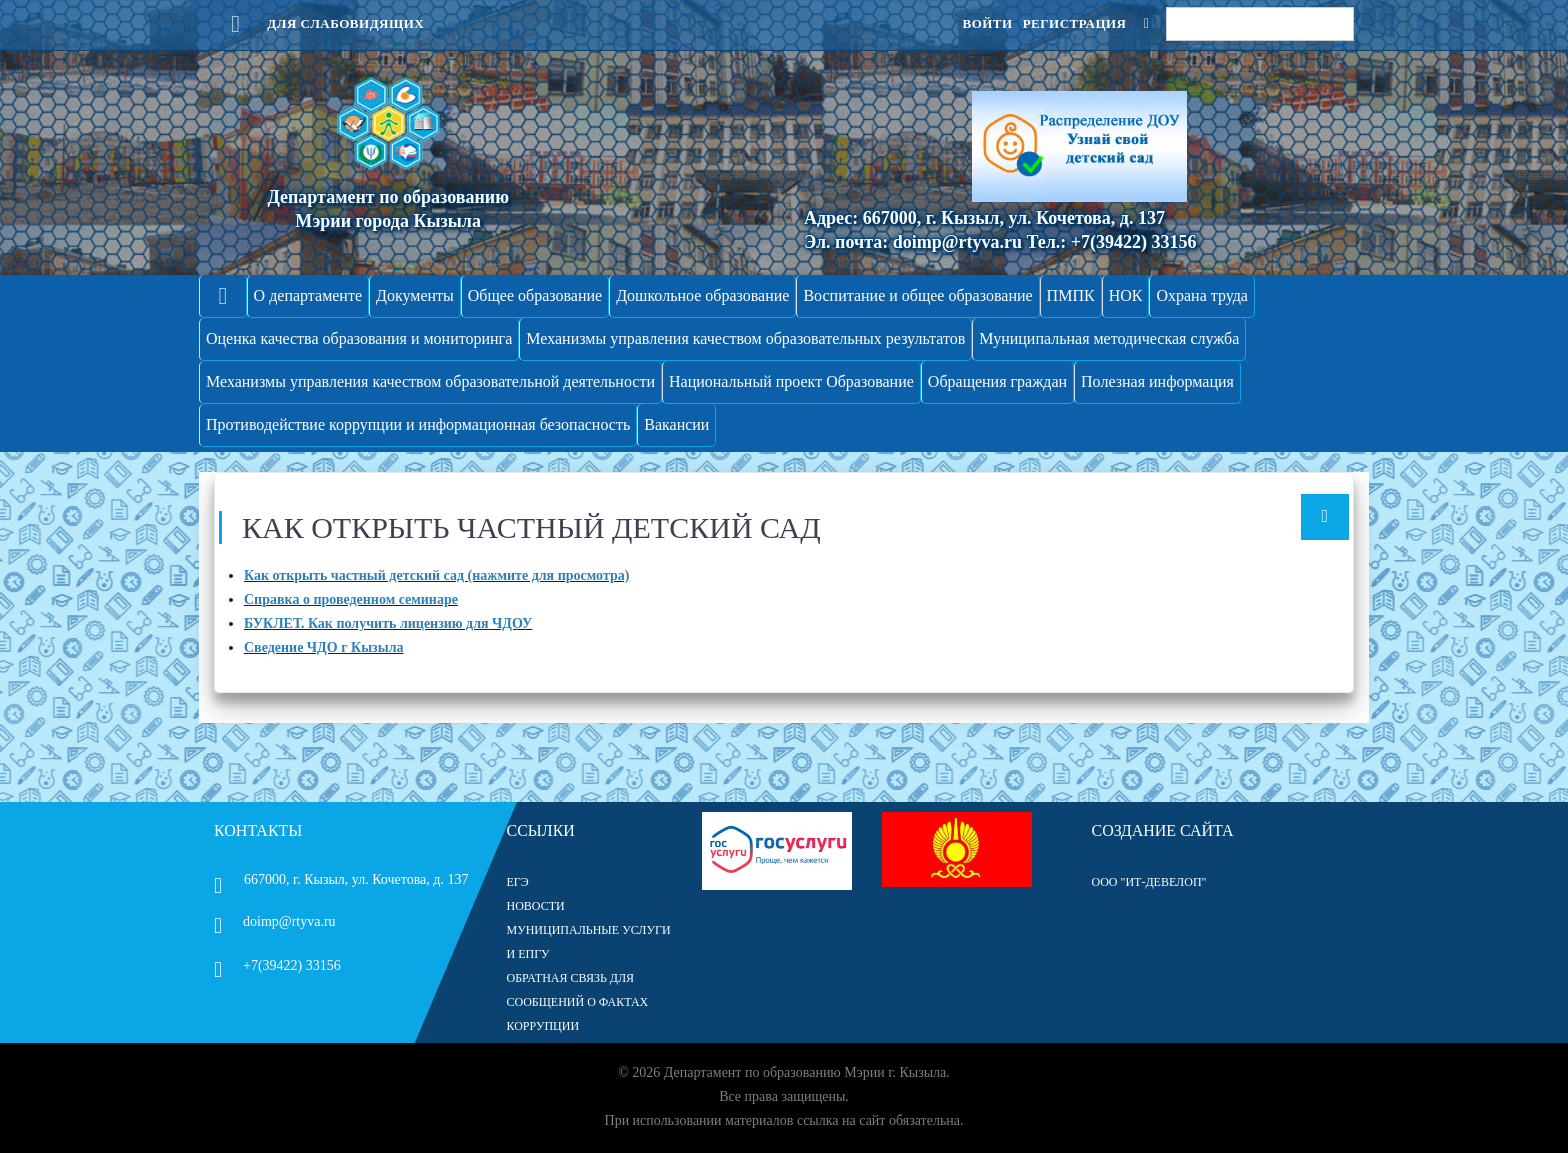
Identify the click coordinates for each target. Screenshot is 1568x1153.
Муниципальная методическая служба (1109, 338)
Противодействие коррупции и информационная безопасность (418, 424)
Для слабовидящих (319, 23)
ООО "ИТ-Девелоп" (1149, 882)
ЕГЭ (518, 882)
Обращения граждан (997, 381)
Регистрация (1075, 23)
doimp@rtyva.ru (275, 921)
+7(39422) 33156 (277, 965)
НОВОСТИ (536, 906)
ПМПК (1071, 295)
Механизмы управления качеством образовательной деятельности (430, 381)
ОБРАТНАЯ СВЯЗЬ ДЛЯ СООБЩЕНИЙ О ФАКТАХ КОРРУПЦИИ (578, 1002)
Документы (415, 295)
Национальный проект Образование (791, 381)
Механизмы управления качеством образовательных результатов (745, 338)
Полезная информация (1157, 381)
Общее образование (535, 295)
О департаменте (308, 295)
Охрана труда (1202, 295)
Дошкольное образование (702, 295)
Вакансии (676, 424)
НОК (1126, 295)
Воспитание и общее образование (917, 295)
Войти (987, 23)
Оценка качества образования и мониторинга (359, 338)
